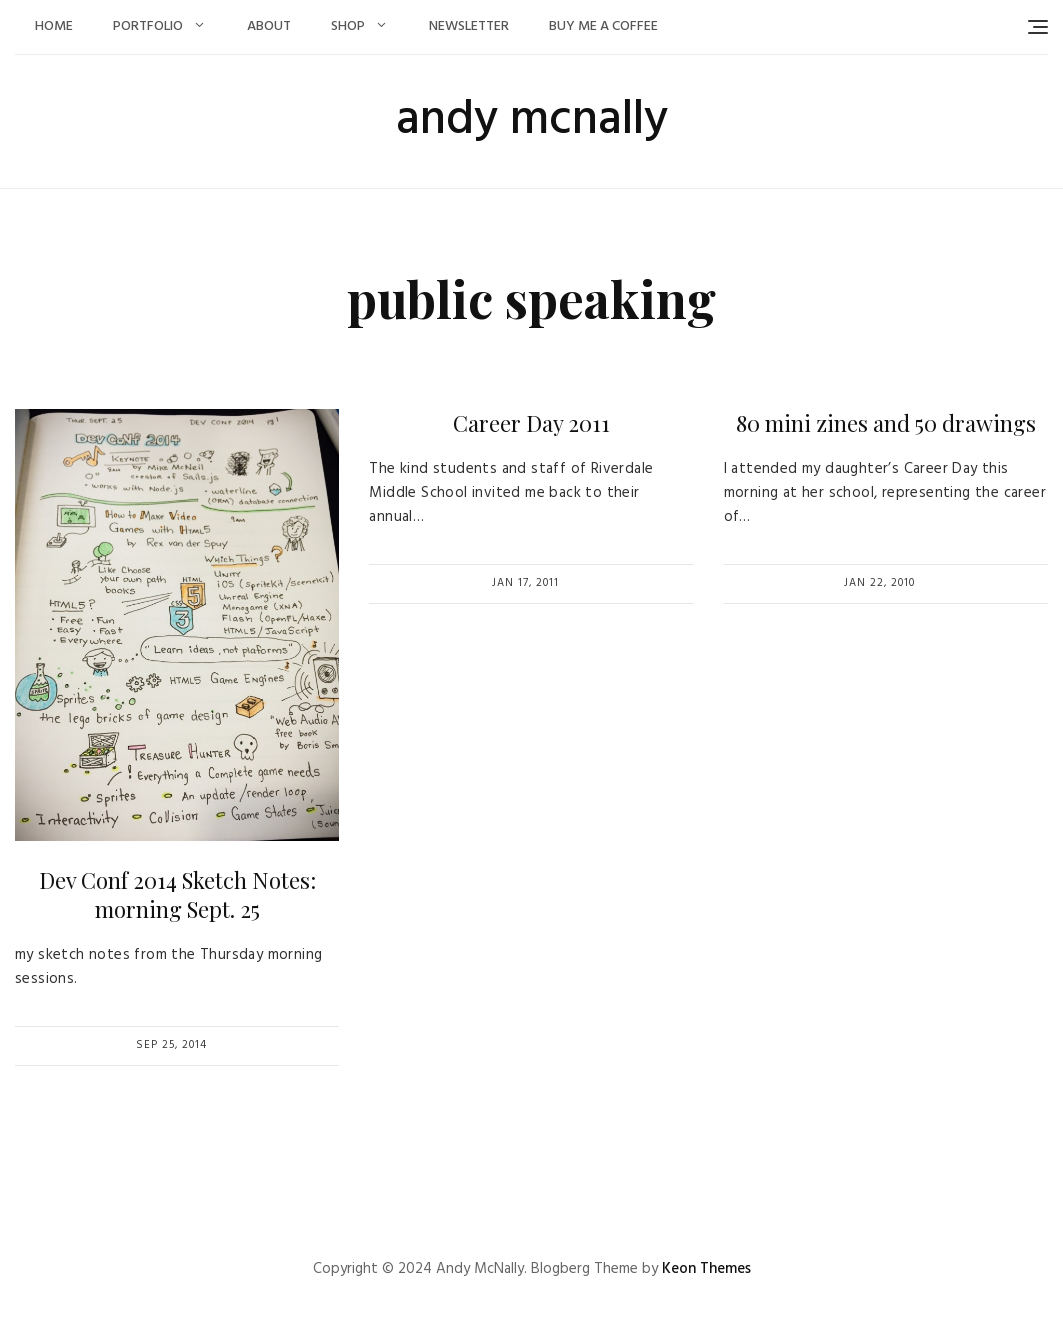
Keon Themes (706, 1269)
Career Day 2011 (531, 423)
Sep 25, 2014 (171, 1045)
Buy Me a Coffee (603, 26)
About (269, 26)
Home (54, 26)
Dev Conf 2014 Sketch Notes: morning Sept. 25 (177, 894)
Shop (348, 26)
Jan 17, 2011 (525, 583)
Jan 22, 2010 (879, 583)
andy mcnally (532, 120)
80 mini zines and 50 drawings (886, 423)
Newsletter (469, 26)
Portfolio (148, 26)
